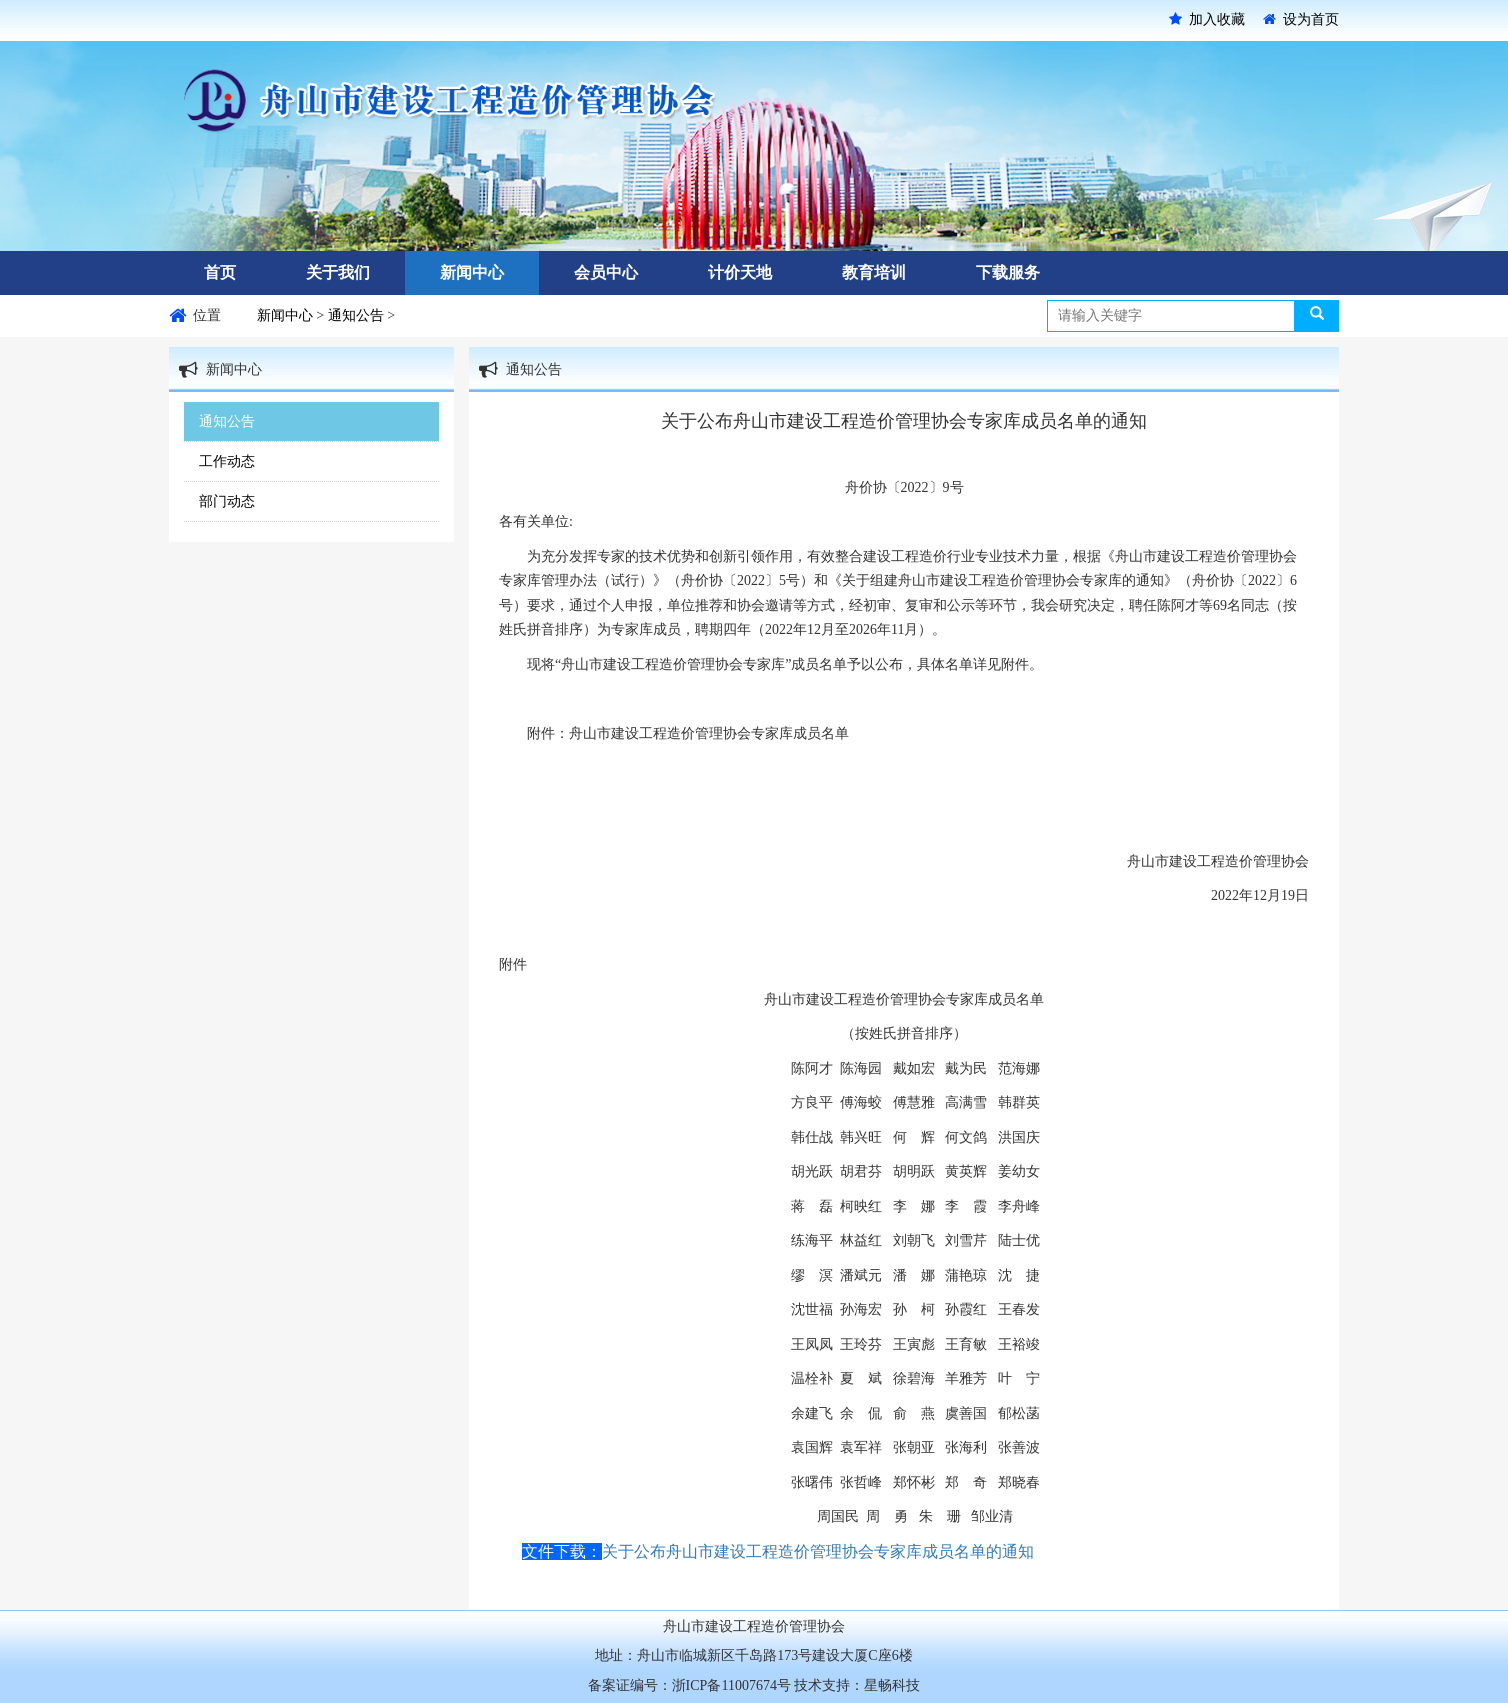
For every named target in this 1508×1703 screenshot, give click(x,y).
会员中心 (606, 272)
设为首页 (1301, 19)
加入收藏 (1207, 19)
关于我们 (338, 272)
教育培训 (874, 272)
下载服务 (1008, 272)
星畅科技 (892, 1685)
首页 (220, 272)
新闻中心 (472, 272)
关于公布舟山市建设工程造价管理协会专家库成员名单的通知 (818, 1551)
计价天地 (740, 272)
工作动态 (227, 461)
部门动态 (227, 501)
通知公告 (358, 315)
